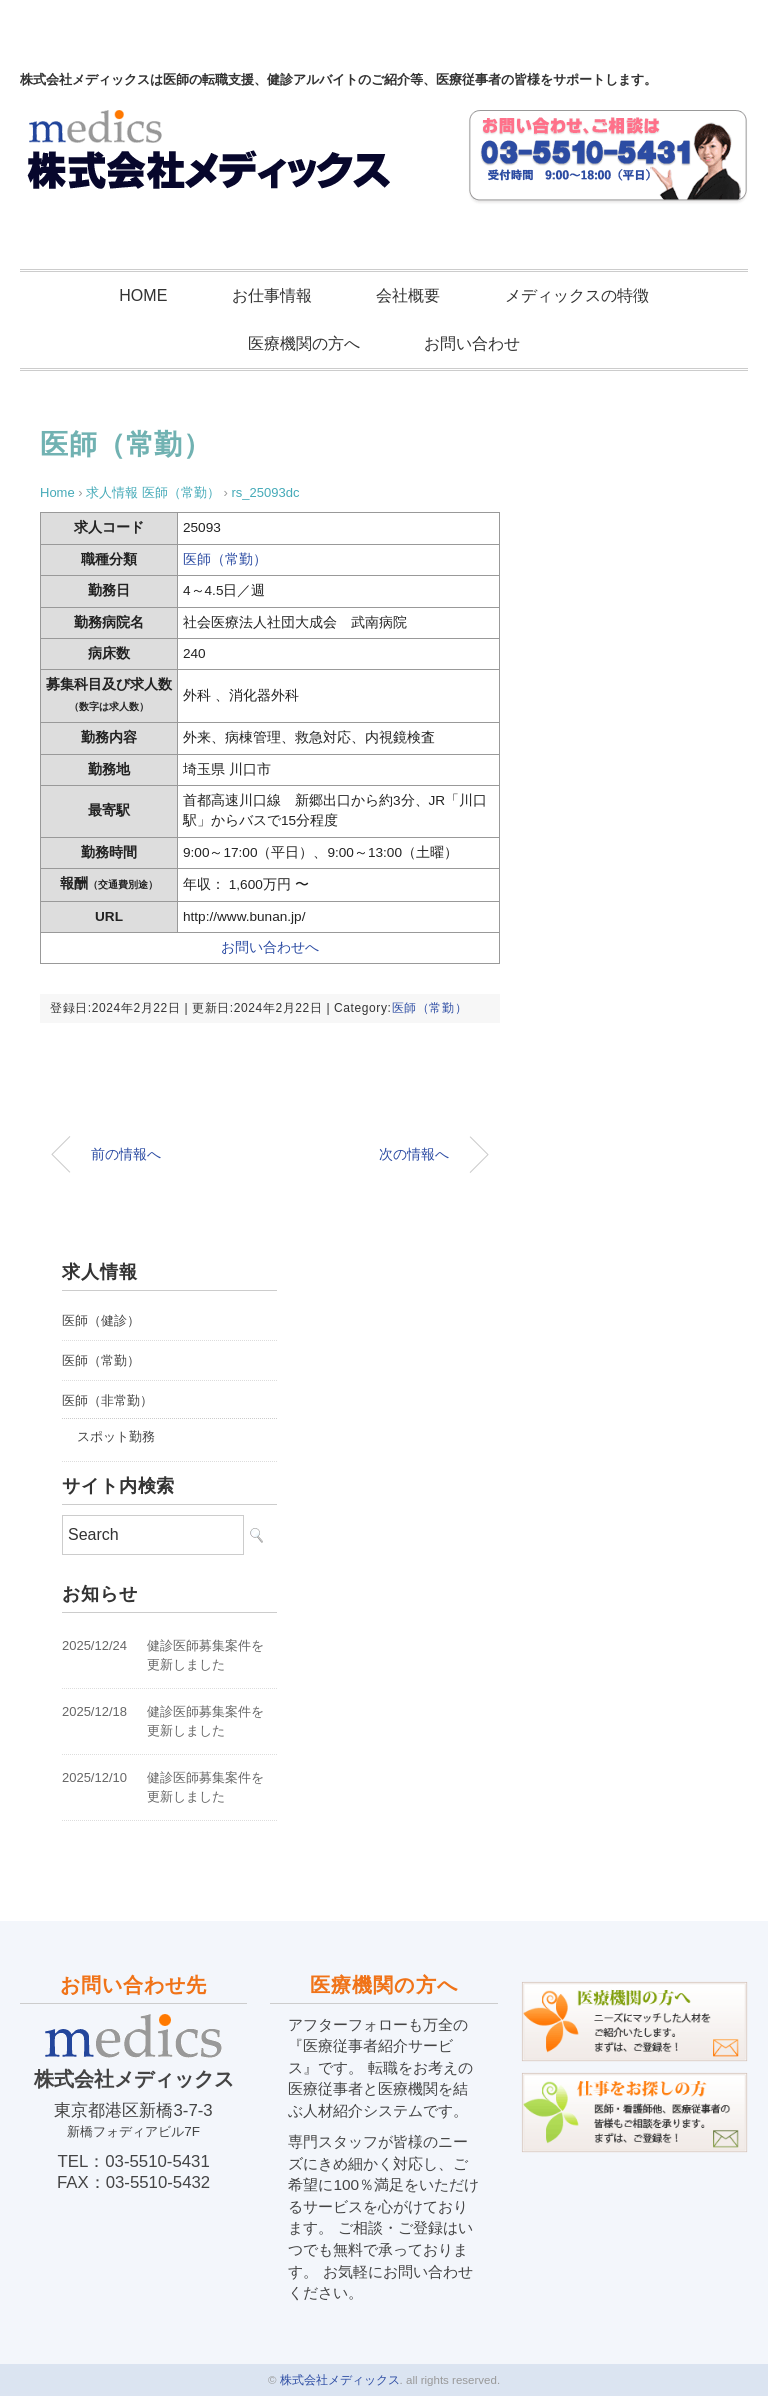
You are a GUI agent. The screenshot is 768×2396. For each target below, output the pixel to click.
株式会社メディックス (340, 2380)
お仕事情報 (272, 295)
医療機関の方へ (304, 343)
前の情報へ (126, 1154)
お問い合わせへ (270, 947)
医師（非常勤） (107, 1400)
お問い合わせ (472, 343)
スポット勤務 (116, 1436)
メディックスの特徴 (577, 295)
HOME (143, 295)
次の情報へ (414, 1154)
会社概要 (408, 295)
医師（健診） (101, 1320)
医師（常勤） (125, 444)
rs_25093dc (265, 492)
